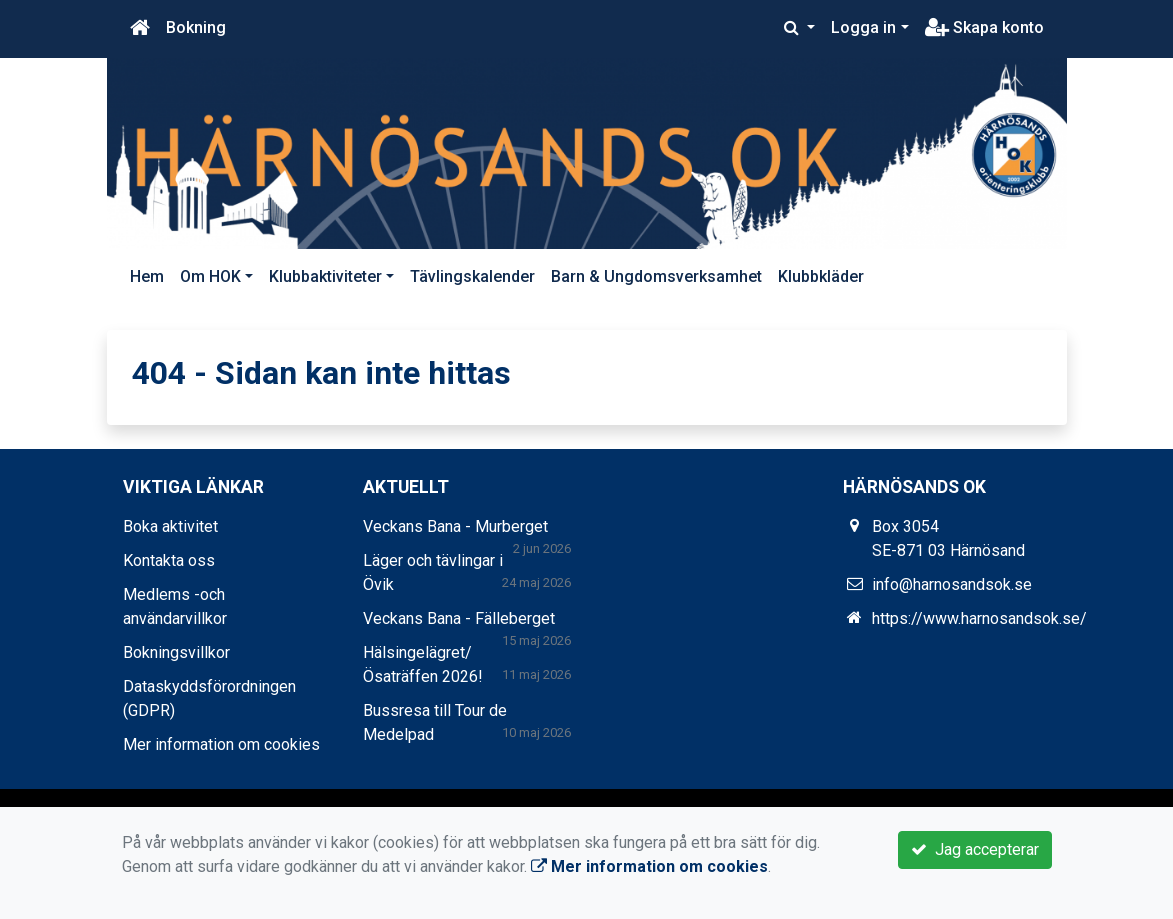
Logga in (863, 27)
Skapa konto (984, 27)
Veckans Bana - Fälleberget (459, 618)
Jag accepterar (975, 849)
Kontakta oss (169, 560)
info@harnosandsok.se (952, 584)
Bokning (196, 27)
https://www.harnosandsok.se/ (979, 618)
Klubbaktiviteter (325, 276)
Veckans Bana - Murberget (455, 526)
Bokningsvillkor (176, 652)
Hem (147, 276)
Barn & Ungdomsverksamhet (656, 276)
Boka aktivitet (170, 526)
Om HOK (210, 276)
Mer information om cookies (221, 744)
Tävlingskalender (472, 276)
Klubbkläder (821, 276)
